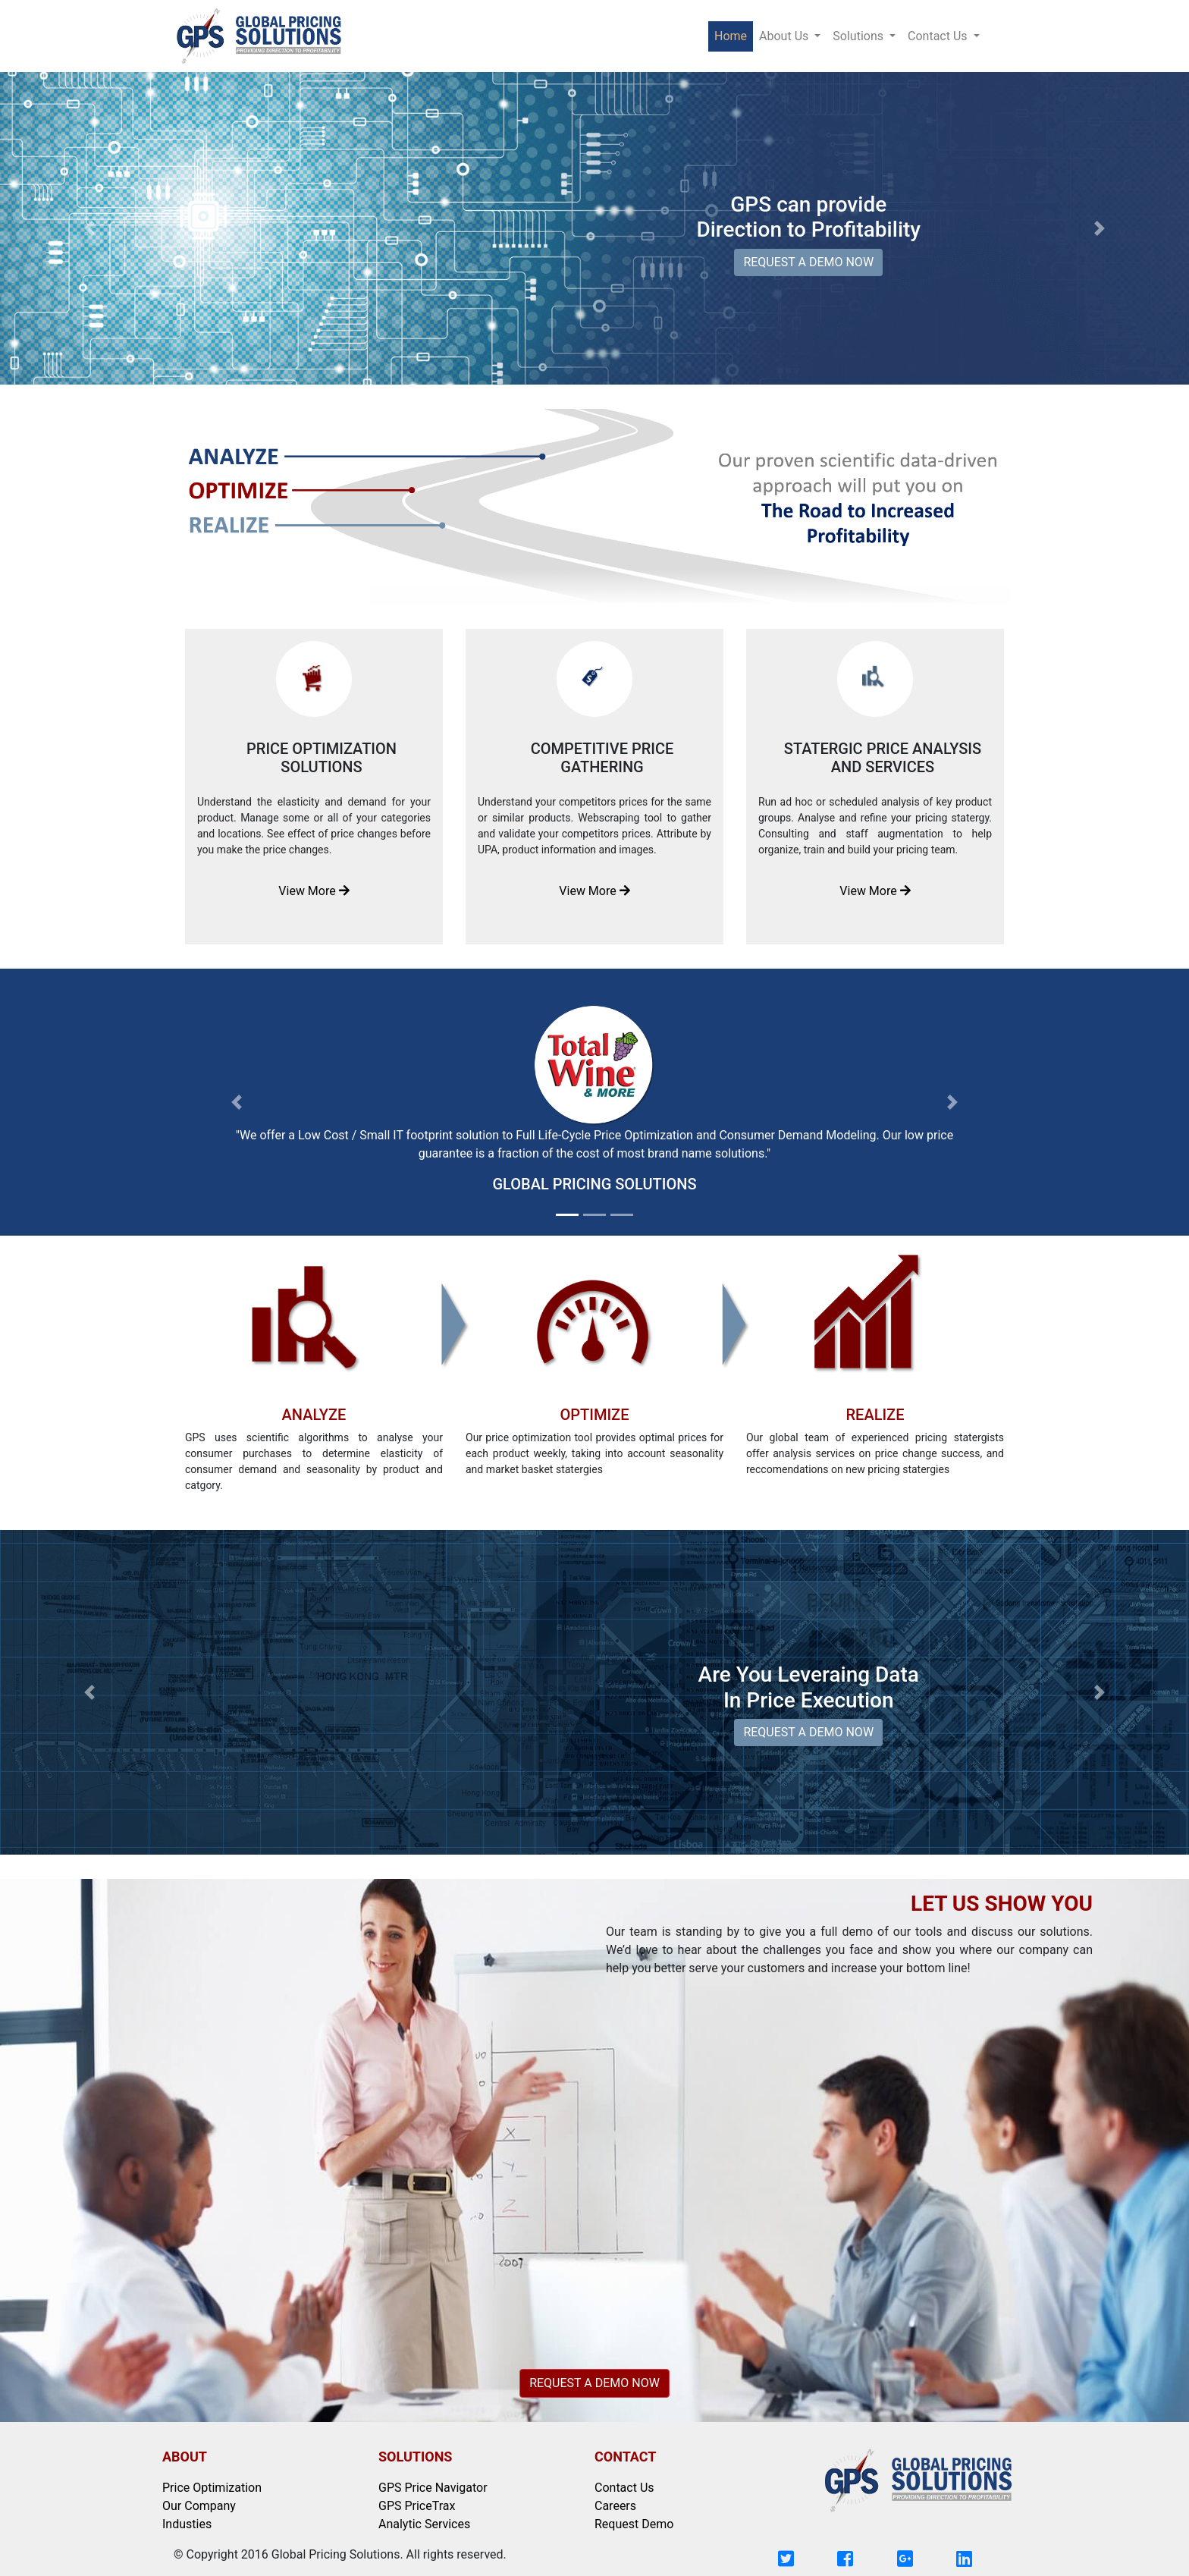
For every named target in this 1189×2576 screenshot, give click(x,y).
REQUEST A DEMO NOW (808, 262)
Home (733, 35)
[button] (89, 228)
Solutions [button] (859, 36)
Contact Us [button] (939, 36)
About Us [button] (785, 36)
